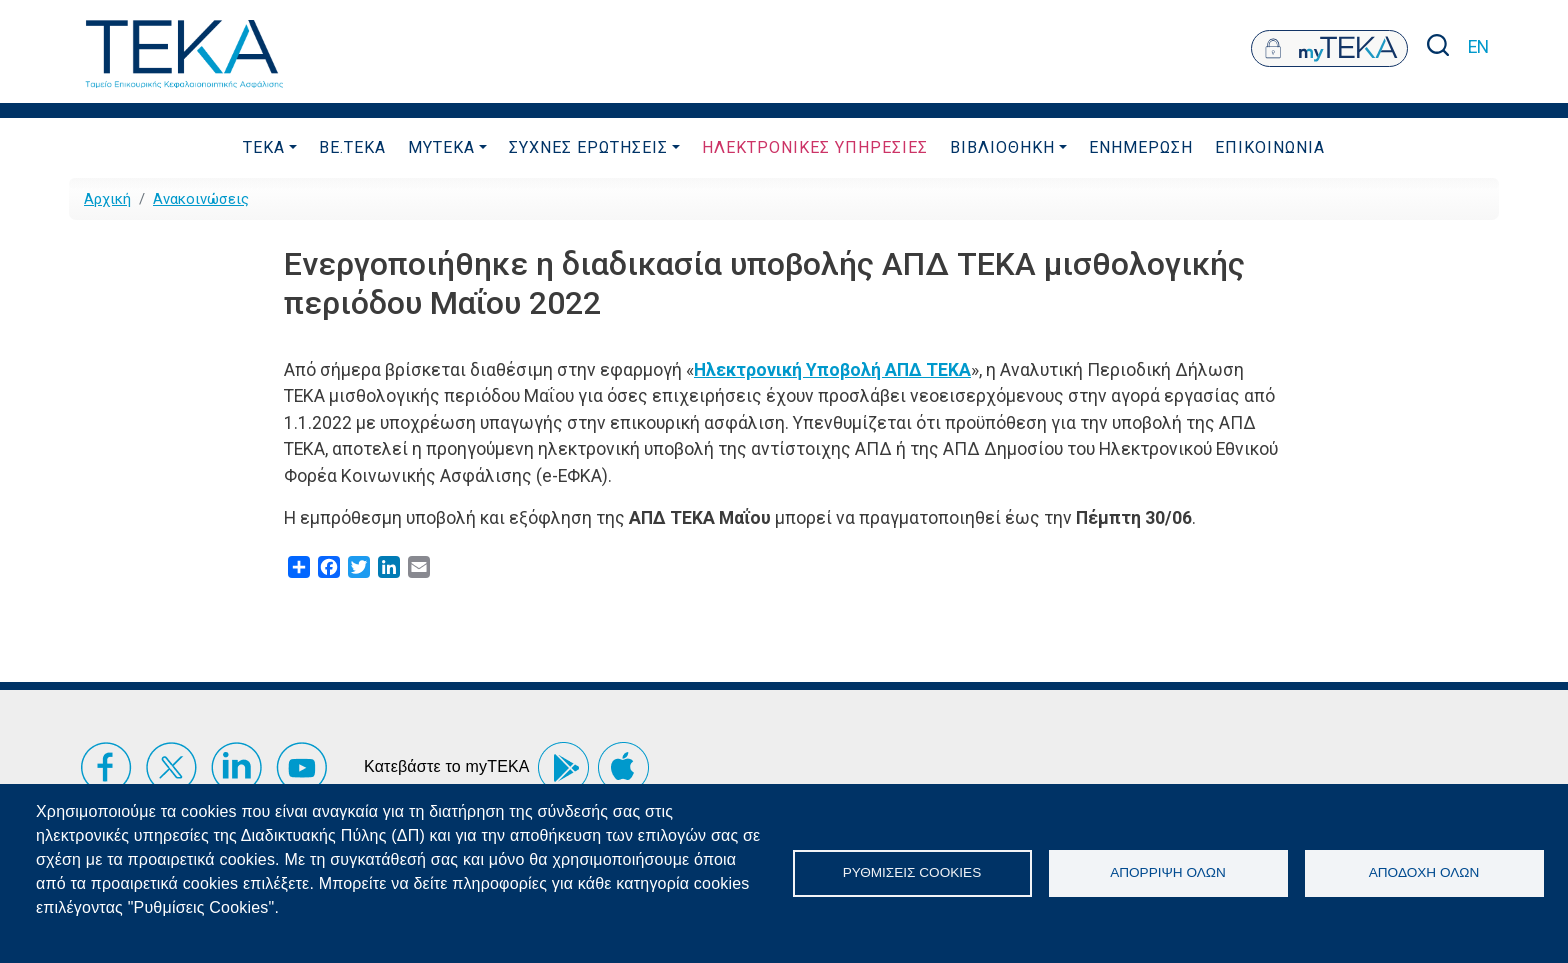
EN (1478, 47)
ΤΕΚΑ (264, 147)
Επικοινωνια (1270, 147)
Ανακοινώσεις (201, 199)
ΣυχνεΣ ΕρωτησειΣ (588, 147)
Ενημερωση (1141, 147)
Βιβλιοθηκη (1002, 147)
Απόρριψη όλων (1168, 872)
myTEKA (441, 147)
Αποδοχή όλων (1424, 872)
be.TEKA (352, 147)
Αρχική (107, 199)
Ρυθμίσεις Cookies (912, 872)
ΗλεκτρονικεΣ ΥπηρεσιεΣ (815, 147)
